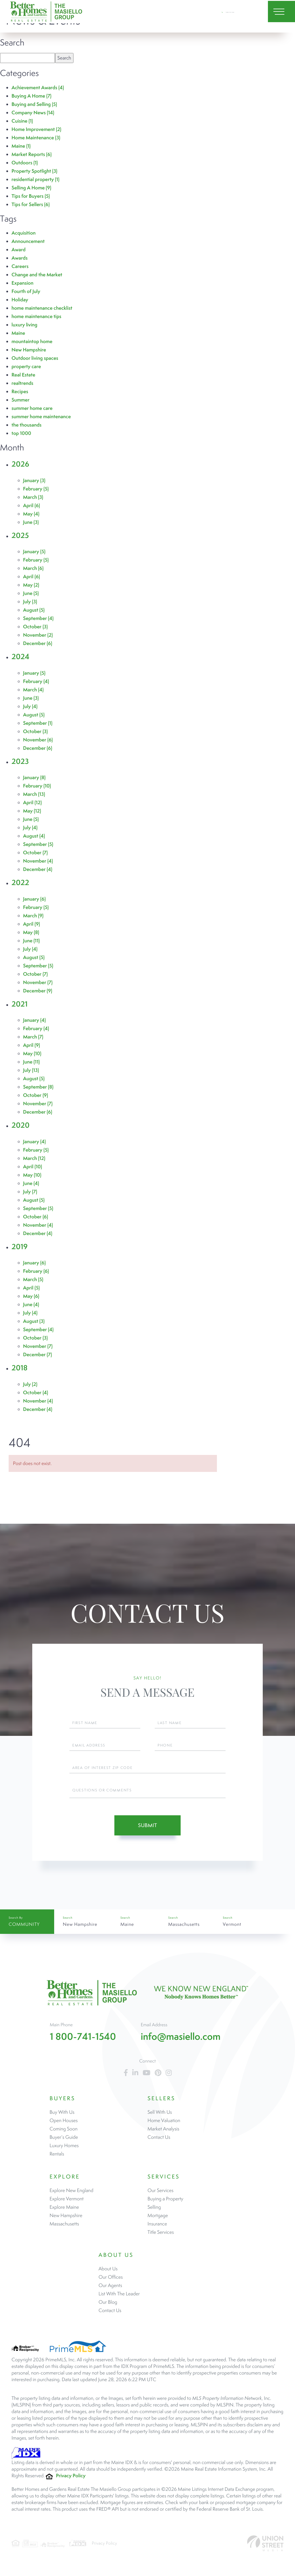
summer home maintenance (41, 416)
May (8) (31, 932)
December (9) (37, 991)
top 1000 (21, 433)
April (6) (31, 505)
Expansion (22, 283)
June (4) (31, 1183)
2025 (20, 535)
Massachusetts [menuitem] (64, 2228)
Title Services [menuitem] (161, 2236)
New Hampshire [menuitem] (66, 2220)
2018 (20, 1368)
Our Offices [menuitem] (111, 2281)
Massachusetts (184, 1926)
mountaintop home (32, 341)
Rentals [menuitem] (57, 2158)
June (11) (31, 940)
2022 (20, 883)
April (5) (31, 1288)
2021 (20, 1004)
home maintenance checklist (42, 308)
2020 (20, 1125)
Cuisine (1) (22, 121)
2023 (20, 761)
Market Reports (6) (32, 154)
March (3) (33, 497)
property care (26, 366)
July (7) (30, 1191)
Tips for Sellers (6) (31, 204)
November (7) (37, 982)
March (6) (33, 568)
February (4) (36, 681)
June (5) (31, 593)
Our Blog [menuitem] (108, 2306)
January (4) (34, 1020)
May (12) (32, 811)
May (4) (31, 514)
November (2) (38, 635)
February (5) (36, 489)
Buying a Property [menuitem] (165, 2203)
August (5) (34, 610)
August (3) (34, 1321)
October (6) (35, 1216)
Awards (20, 258)
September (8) (38, 1087)
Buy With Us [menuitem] (62, 2116)
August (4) (34, 836)
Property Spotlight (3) (34, 171)
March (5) (33, 1279)
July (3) (30, 601)
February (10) (37, 786)
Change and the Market (37, 274)
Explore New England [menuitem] (71, 2195)
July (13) (31, 1070)
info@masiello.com (181, 2041)
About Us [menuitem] (108, 2273)
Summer (20, 400)
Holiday (20, 299)
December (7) (37, 1354)
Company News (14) (33, 112)
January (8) (34, 777)
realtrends (22, 383)
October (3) (35, 626)
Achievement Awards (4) (38, 87)
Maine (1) (21, 146)
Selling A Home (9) (31, 187)
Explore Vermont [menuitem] (67, 2203)
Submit (147, 1825)
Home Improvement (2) (36, 129)
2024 (20, 657)
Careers (20, 266)
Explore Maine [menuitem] (64, 2211)
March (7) (33, 1037)
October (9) (35, 1095)
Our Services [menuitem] (160, 2195)
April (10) (32, 1166)
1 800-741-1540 (232, 14)
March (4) (33, 689)
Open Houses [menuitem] (63, 2125)
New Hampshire (29, 350)
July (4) (30, 706)
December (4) (37, 869)
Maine (18, 333)
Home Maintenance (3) (36, 137)
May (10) (32, 1053)
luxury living (24, 324)
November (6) (38, 740)
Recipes (20, 391)
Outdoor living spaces (35, 358)
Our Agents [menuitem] (110, 2290)
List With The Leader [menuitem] (119, 2298)
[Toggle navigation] (277, 14)
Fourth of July (26, 291)
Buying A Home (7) (32, 96)
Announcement (28, 241)
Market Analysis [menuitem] (163, 2133)
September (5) (38, 844)
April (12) (32, 802)
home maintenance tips (36, 316)
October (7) (35, 852)
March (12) (34, 1158)
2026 (20, 464)
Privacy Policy (71, 2480)
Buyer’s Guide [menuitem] (64, 2142)
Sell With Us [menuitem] (160, 2116)
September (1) (37, 723)
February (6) (36, 1271)
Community (24, 1927)
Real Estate (23, 375)
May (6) (31, 1296)
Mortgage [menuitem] (158, 2220)
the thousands (26, 425)
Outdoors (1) (25, 162)
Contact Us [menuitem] (159, 2142)
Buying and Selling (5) (34, 104)
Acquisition (24, 233)
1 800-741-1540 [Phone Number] (83, 2041)
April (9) (31, 924)
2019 (20, 1247)
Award (19, 249)
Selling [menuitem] (154, 2211)
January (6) (34, 899)
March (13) (34, 794)
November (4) (38, 861)
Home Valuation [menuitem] (164, 2125)
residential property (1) (35, 179)
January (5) (34, 551)
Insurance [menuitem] (157, 2228)
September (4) (38, 618)
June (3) (31, 522)
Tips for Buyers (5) (31, 196)
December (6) (37, 643)
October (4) (35, 1392)
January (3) (34, 480)
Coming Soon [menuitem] (63, 2133)
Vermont (232, 1926)
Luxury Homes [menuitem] (64, 2150)
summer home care (32, 408)
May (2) (31, 585)
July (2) (30, 1384)
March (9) (33, 915)
